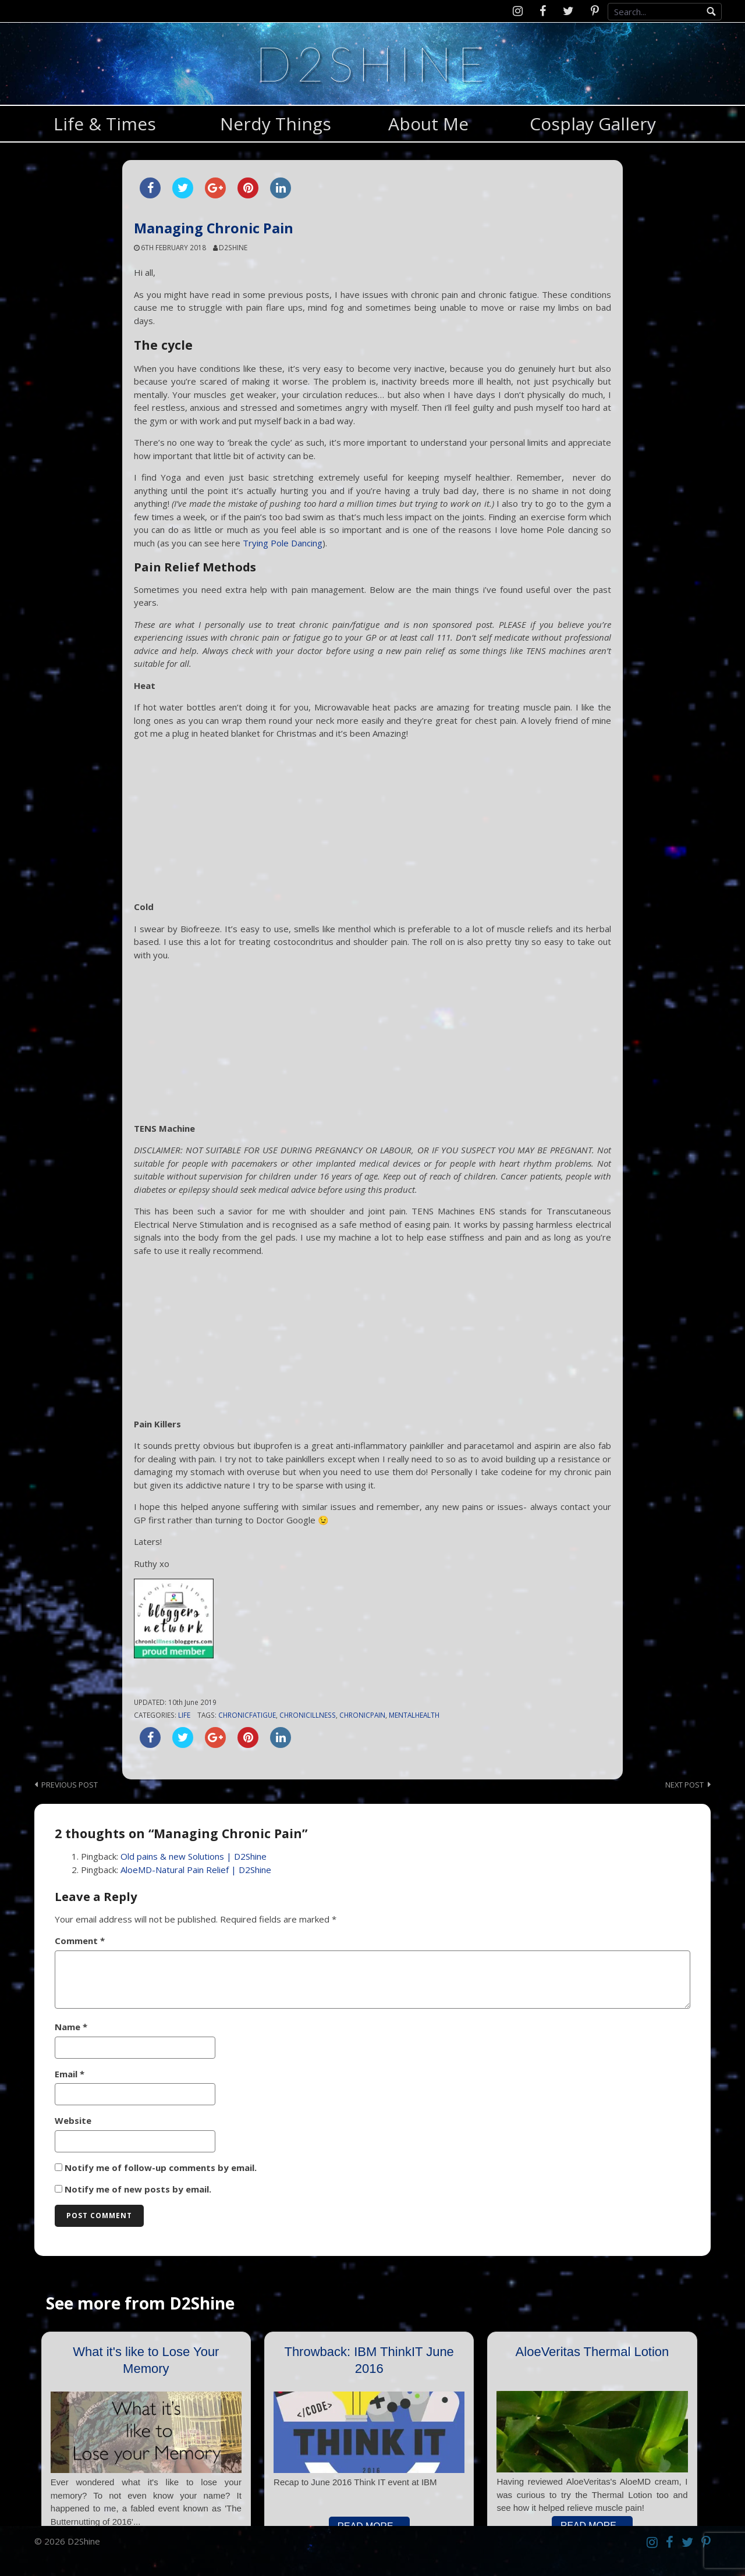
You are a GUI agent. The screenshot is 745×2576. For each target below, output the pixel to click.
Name (71, 2027)
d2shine (233, 247)
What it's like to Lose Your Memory (146, 2360)
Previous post (69, 1784)
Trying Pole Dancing (282, 543)
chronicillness (307, 1714)
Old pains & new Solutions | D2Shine (193, 1856)
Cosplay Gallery (593, 124)
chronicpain (362, 1714)
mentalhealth (414, 1714)
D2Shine (372, 63)
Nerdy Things (275, 124)
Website (73, 2120)
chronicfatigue (247, 1714)
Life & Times (105, 124)
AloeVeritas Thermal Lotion (592, 2351)
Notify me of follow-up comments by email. (161, 2167)
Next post (684, 1784)
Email (69, 2074)
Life (184, 1714)
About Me (428, 124)
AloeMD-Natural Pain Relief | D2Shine (195, 1869)
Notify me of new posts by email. (138, 2189)
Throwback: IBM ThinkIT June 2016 (368, 2360)
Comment (80, 1940)
